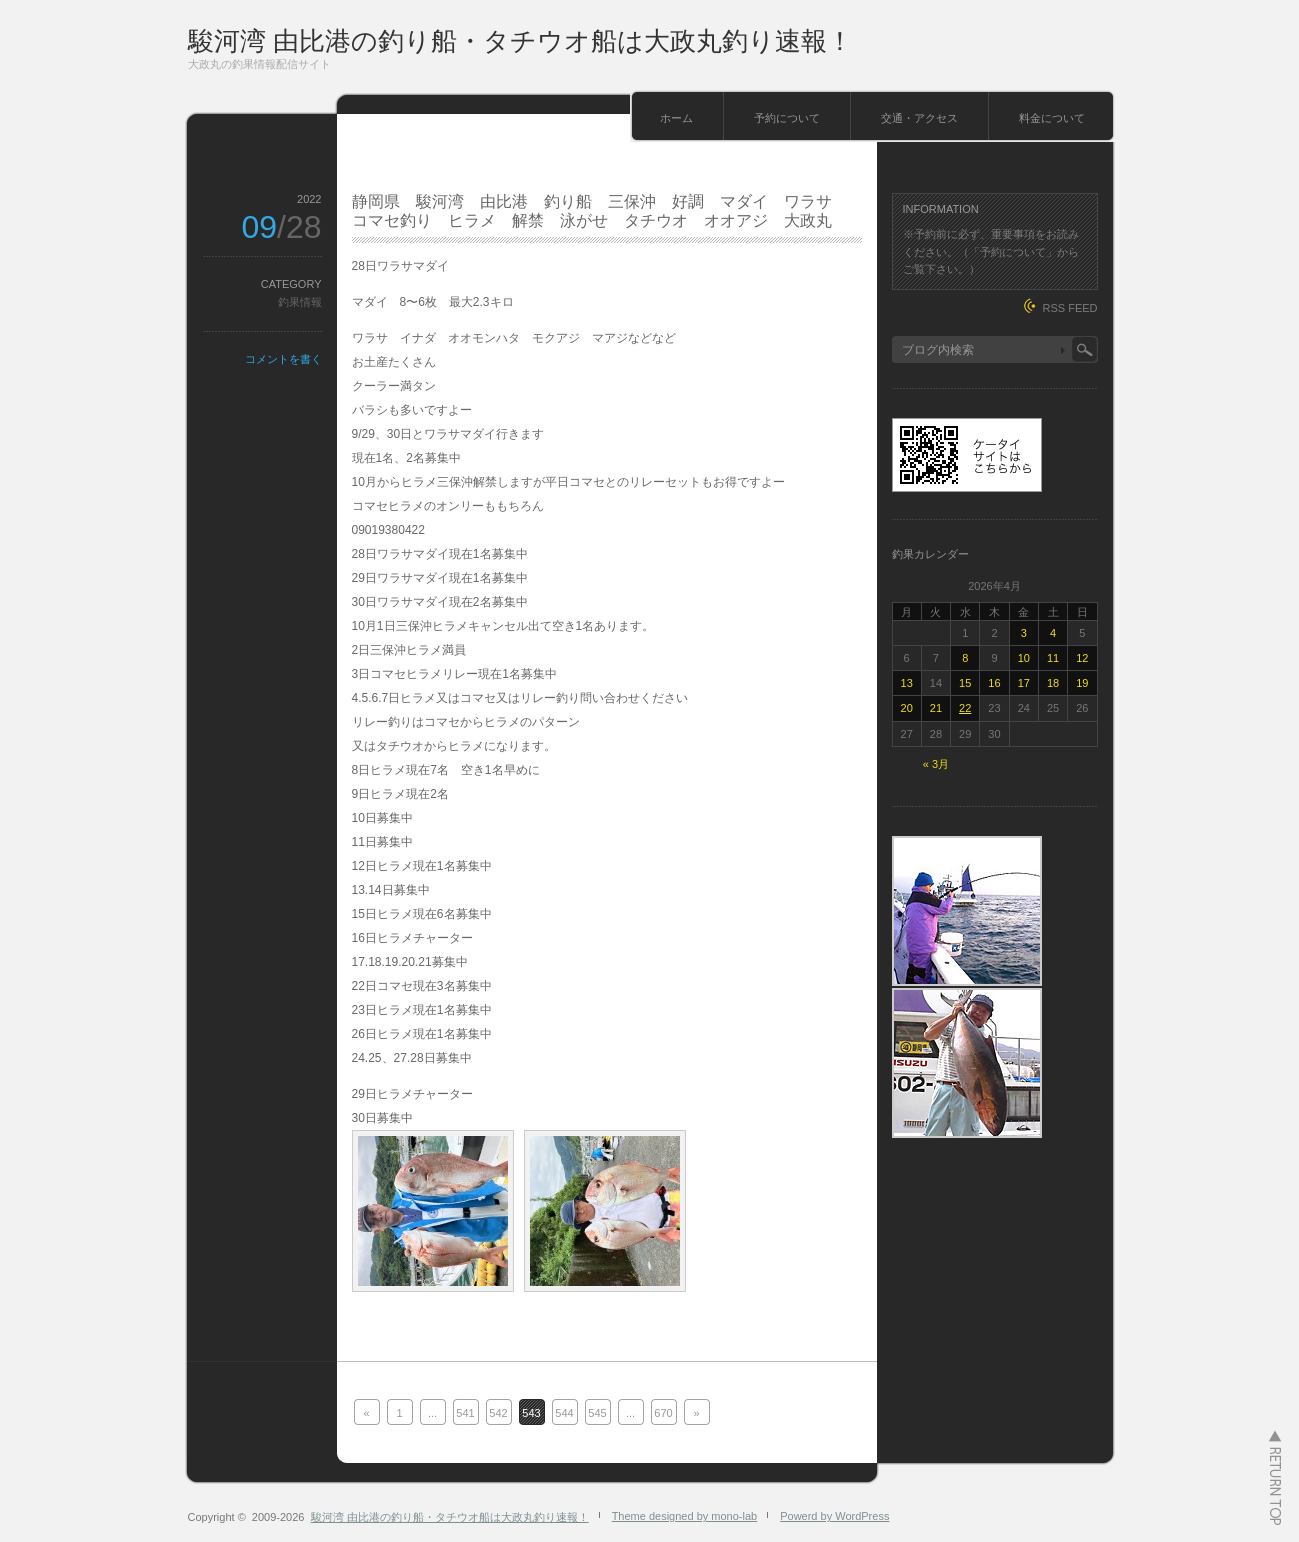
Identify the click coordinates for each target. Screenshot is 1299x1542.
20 (907, 708)
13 (907, 683)
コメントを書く (283, 359)
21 (936, 708)
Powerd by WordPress (834, 1516)
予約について (787, 118)
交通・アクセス (919, 118)
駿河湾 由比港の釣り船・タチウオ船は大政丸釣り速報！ (520, 41)
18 (1053, 683)
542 (498, 1413)
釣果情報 (300, 302)
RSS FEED (1069, 308)
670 (663, 1413)
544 (564, 1413)
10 (1024, 658)
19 (1082, 683)
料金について (1052, 118)
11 (1053, 658)
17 (1024, 683)
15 (965, 683)
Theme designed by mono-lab (685, 1516)
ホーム (676, 118)
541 (465, 1413)
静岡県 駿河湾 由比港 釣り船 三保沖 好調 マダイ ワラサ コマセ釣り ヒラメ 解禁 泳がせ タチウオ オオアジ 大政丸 (600, 211)
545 (597, 1413)
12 (1082, 658)
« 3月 (936, 764)
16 (994, 683)
